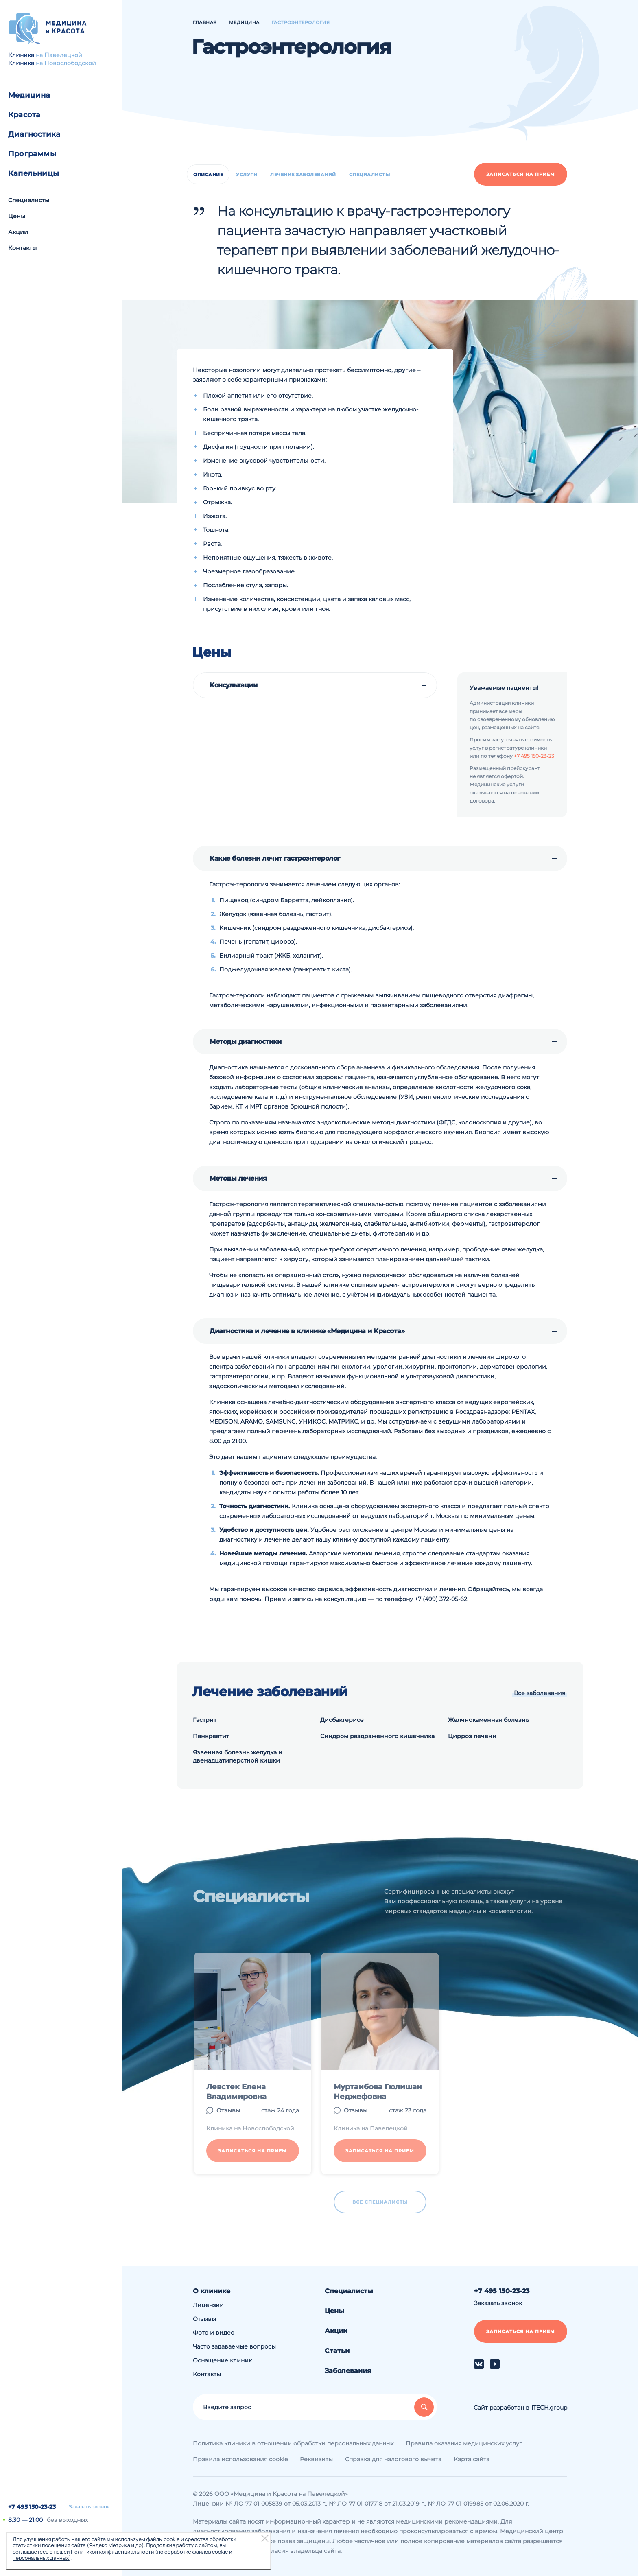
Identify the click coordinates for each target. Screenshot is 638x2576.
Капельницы (33, 173)
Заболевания (348, 2371)
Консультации (233, 685)
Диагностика (34, 134)
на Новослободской (66, 63)
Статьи (337, 2351)
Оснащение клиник (222, 2360)
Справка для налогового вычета (393, 2459)
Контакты (22, 248)
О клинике (211, 2291)
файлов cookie (210, 2551)
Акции (18, 232)
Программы (32, 153)
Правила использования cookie (240, 2459)
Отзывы (204, 2318)
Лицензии (208, 2305)
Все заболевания (539, 1693)
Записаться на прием (520, 174)
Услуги (246, 174)
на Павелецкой (59, 55)
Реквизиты (316, 2459)
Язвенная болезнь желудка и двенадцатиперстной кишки (237, 1756)
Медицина (29, 95)
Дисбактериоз (342, 1719)
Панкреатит (211, 1736)
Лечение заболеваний (303, 174)
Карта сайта (471, 2459)
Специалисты (28, 200)
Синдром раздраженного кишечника (377, 1736)
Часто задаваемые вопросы (234, 2346)
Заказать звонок (89, 2506)
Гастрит (204, 1719)
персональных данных (41, 2557)
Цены (16, 216)
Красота (24, 114)
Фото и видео (213, 2332)
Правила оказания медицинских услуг (464, 2443)
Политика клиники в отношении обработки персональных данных (293, 2443)
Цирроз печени (472, 1736)
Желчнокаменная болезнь (488, 1719)
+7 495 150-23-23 (32, 2507)
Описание (208, 174)
